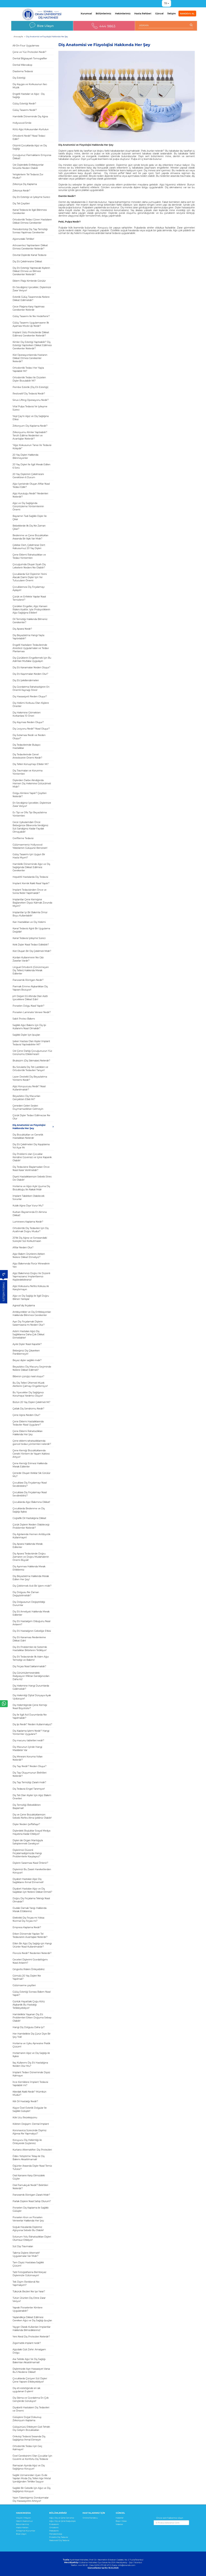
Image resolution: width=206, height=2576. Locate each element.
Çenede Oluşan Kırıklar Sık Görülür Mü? (31, 1475)
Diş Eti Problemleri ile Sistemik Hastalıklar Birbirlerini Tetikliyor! (30, 1649)
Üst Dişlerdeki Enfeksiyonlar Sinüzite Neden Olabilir (28, 166)
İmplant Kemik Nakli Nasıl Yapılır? (31, 883)
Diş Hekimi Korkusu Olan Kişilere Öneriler (31, 704)
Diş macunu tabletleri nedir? (28, 1740)
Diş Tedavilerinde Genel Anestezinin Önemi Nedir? (27, 756)
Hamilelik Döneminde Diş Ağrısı (30, 116)
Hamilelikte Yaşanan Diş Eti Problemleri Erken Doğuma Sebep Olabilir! (32, 2017)
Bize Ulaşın (45, 26)
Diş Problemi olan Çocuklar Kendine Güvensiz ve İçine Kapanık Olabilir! (32, 1157)
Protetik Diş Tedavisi (58, 2537)
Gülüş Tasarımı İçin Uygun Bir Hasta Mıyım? (29, 856)
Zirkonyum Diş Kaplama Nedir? (30, 425)
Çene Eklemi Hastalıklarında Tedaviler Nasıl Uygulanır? (28, 1423)
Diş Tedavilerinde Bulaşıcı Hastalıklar (26, 746)
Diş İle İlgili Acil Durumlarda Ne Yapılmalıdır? (30, 1716)
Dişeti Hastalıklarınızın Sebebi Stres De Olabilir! (32, 1178)
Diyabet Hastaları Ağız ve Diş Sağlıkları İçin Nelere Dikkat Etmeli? (32, 1890)
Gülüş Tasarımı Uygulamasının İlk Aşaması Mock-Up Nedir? (31, 324)
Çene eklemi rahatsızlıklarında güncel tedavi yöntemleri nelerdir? (32, 1442)
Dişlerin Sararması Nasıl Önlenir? (30, 1862)
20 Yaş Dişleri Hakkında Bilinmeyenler (25, 456)
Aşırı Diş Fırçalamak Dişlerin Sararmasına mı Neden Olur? (29, 1323)
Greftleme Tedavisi (23, 838)
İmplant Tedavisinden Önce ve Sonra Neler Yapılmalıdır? (30, 891)
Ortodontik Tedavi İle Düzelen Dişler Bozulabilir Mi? (29, 379)
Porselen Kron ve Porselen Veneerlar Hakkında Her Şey (28, 2219)
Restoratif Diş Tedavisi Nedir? (29, 393)
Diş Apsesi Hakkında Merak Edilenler (28, 1545)
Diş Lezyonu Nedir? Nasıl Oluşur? (31, 728)
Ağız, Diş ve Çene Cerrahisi (61, 2518)
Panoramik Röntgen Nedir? (28, 980)
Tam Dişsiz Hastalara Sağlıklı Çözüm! (28, 2264)
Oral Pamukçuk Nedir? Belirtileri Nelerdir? (30, 2187)
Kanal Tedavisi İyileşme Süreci (29, 938)
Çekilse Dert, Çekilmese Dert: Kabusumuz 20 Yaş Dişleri (29, 547)
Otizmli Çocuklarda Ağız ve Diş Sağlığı (30, 147)
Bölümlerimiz (103, 13)
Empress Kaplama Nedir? (27, 1927)
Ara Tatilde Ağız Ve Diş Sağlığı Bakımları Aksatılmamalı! (29, 2361)
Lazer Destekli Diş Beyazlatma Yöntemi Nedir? (30, 1078)
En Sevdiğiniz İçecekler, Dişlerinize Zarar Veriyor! (32, 289)
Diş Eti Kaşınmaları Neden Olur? (30, 673)
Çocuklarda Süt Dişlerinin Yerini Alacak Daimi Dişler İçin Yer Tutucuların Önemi (30, 577)
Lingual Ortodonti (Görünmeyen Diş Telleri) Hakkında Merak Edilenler (31, 970)
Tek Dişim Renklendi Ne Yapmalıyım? (26, 2283)
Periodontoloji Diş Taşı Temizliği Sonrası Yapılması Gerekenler (30, 231)
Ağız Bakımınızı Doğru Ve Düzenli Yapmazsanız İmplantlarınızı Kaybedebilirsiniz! (31, 1276)
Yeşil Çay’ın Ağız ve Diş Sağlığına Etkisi (31, 418)
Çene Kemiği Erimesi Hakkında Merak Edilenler (30, 1465)
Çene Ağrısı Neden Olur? (26, 1415)
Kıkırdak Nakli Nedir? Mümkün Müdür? (29, 2093)
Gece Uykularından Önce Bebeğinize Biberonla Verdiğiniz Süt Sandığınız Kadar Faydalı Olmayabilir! (30, 827)
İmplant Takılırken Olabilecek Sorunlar (28, 1197)
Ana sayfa (18, 36)
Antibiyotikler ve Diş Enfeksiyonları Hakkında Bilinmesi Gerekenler (32, 1313)
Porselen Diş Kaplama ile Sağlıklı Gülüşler (30, 2209)
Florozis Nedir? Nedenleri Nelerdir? (32, 1953)
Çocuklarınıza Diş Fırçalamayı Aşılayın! (29, 588)
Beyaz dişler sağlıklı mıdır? (27, 1360)
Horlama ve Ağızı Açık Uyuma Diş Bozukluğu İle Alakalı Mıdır (31, 1188)
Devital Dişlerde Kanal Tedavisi (29, 255)
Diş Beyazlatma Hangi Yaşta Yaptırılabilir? (28, 637)
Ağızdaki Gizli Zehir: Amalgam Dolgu (29, 2351)
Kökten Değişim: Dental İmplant (31, 2123)
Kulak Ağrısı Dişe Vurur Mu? (28, 1205)
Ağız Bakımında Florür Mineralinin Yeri (31, 1265)
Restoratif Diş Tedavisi (59, 2540)
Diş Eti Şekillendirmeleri (26, 680)
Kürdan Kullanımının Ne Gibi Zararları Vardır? (28, 959)
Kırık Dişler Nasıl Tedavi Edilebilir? (31, 944)
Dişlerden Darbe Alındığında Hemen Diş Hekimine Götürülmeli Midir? (32, 783)
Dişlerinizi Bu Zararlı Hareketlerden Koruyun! (32, 1871)
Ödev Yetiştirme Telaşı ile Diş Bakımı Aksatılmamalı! (29, 2158)
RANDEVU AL (187, 13)
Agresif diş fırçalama (24, 1305)
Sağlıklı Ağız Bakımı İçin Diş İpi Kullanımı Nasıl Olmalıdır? (29, 1027)
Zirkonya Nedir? (21, 190)
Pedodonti (54, 2530)
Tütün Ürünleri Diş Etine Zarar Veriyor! (29, 2299)
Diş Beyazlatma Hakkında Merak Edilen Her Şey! (31, 1578)
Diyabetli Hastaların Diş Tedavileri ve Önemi (31, 2409)
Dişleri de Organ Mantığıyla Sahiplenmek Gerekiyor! (28, 1842)
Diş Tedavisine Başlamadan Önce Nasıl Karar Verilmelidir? (31, 1168)
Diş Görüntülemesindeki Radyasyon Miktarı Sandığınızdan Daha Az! (31, 1676)
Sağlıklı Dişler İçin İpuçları (26, 1034)
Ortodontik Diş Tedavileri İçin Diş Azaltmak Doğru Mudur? (31, 1230)
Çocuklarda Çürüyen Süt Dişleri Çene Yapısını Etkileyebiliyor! (30, 2380)
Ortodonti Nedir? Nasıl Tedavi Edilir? (29, 137)
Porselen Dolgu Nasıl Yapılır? (28, 1005)
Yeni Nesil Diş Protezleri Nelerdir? (31, 2336)
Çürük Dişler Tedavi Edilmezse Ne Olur (31, 1117)
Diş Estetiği (19, 77)
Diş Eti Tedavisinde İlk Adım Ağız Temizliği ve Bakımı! (31, 1658)
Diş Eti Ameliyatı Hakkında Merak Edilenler (31, 1613)
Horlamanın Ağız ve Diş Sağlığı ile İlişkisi (31, 2055)
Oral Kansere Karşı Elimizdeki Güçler (29, 2177)
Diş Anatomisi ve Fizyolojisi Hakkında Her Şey (29, 1127)
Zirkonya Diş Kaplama (25, 184)
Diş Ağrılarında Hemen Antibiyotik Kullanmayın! (31, 1536)
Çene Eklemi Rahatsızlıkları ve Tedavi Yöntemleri (29, 556)
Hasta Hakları (22, 2527)
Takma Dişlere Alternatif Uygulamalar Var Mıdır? (26, 2254)
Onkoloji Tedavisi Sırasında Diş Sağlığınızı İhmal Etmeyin (29, 2438)
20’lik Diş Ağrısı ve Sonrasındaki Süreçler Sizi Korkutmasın (30, 1239)
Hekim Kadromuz (24, 2521)
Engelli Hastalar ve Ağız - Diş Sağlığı (29, 95)
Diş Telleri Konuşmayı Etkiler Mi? (31, 764)
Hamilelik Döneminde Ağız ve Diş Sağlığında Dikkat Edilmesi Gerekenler (31, 867)
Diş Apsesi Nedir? (22, 628)
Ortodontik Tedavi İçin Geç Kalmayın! (27, 2448)
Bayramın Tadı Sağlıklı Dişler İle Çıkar (30, 518)
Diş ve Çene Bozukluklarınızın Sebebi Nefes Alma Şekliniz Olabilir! (32, 1816)
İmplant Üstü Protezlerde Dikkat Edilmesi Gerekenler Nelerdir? (31, 334)
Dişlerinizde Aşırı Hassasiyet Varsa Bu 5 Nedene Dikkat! (31, 2370)
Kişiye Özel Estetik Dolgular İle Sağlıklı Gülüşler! (30, 2109)
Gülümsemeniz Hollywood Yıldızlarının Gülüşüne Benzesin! (30, 846)
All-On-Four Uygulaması (26, 45)
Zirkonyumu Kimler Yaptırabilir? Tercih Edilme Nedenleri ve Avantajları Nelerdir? (30, 435)
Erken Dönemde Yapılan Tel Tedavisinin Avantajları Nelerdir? (30, 1935)
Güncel (159, 13)
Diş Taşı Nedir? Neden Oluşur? (30, 1766)
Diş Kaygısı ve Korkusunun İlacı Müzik (30, 86)
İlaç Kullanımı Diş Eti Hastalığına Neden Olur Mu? (30, 2064)
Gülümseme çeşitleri (24, 1985)
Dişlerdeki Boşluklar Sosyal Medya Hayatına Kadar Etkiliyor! (31, 1832)
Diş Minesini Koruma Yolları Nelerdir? (27, 1758)
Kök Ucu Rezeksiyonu (25, 2117)
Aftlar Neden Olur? (23, 1247)
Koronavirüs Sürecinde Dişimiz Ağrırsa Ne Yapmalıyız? (30, 2132)
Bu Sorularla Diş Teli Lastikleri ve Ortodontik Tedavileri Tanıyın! (30, 1069)
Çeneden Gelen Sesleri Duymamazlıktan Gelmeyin (28, 1107)
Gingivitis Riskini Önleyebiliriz (29, 1969)
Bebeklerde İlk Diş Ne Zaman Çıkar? (29, 527)
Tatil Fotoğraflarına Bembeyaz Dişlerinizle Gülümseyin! (29, 2274)
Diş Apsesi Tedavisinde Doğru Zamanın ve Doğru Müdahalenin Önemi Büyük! (31, 1556)
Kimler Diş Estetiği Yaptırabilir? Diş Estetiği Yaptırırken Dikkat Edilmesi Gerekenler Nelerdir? (32, 345)
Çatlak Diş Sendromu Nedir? (28, 1408)
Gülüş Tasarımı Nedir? (25, 110)
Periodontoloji (55, 2534)
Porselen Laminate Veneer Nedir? (32, 1012)
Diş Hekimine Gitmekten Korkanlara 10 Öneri (27, 714)
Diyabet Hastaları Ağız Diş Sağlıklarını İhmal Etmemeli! (28, 1881)
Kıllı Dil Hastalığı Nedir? (25, 2101)
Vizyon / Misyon (23, 2518)
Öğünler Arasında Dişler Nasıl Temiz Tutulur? (32, 2167)
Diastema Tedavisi (23, 71)
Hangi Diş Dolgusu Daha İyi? (29, 2027)
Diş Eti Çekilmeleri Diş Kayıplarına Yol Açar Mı (31, 1146)
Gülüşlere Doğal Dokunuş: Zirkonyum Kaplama (27, 2419)
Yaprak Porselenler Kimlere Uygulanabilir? (27, 2309)
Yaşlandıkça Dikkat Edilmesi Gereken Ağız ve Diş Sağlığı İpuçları (32, 2319)
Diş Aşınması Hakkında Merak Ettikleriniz (29, 1568)
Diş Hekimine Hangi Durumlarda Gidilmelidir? (31, 1687)
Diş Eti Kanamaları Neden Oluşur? (31, 667)
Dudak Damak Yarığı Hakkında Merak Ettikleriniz (30, 1910)
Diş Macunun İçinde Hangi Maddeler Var (27, 1748)
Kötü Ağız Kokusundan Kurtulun (31, 129)
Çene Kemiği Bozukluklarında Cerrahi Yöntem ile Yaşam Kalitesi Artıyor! (31, 1453)
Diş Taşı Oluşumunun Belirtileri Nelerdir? (30, 1774)
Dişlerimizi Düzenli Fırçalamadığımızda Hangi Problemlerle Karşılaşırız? (27, 1853)
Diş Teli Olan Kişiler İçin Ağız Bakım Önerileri (32, 1797)
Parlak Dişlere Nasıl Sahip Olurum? (32, 2201)
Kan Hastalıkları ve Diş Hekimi (29, 922)
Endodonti (54, 2524)
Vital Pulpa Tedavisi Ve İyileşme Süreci (30, 408)
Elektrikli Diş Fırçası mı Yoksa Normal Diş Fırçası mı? (28, 1919)
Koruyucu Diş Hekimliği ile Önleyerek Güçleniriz (27, 2142)
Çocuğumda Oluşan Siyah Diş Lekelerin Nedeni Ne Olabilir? (29, 566)
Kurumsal (86, 13)
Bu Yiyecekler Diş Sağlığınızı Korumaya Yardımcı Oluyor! (28, 1394)
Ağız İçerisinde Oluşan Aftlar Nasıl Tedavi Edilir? (31, 485)
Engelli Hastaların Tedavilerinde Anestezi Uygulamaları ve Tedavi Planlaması (31, 648)
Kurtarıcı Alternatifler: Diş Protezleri (32, 2149)
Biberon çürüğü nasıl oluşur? (28, 1376)
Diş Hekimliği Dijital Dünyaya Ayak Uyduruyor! (32, 1697)
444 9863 (107, 26)
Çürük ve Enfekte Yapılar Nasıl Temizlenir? (29, 598)
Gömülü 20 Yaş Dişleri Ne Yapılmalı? (27, 1977)
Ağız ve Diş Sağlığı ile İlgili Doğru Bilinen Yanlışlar (31, 1297)
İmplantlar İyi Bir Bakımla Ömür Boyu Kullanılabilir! (30, 914)
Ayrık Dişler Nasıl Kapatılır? (27, 1344)
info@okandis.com (126, 2565)
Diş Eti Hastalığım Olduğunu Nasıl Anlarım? (31, 1623)
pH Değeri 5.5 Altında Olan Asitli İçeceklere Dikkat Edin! (30, 998)
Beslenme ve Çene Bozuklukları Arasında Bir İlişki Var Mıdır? (30, 537)
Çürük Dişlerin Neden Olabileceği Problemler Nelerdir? (31, 1526)
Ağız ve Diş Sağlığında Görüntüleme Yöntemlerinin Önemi (28, 506)
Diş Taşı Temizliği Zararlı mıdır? (29, 1782)
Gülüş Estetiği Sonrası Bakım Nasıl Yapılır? (32, 1993)
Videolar (119, 2524)
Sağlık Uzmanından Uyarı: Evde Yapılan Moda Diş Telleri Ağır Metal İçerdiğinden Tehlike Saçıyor (32, 2478)
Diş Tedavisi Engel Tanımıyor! (29, 1788)
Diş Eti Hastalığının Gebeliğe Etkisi (32, 1630)
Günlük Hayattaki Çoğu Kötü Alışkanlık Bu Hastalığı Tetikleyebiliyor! (29, 2004)
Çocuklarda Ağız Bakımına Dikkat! (31, 1502)
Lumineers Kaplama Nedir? (28, 1221)
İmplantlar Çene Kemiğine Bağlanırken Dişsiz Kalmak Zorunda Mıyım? (32, 902)
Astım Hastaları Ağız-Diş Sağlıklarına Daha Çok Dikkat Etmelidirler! (28, 1334)
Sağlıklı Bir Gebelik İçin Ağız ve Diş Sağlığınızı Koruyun (32, 2490)
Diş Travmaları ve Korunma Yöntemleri (27, 772)
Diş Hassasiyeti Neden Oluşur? (30, 696)
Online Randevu (90, 2518)
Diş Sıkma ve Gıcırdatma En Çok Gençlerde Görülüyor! (31, 2399)
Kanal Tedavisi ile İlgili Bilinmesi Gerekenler (30, 211)
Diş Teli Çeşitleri (21, 203)
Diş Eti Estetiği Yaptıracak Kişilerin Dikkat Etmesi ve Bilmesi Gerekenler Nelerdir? (31, 271)
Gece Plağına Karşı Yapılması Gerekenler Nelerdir (28, 308)
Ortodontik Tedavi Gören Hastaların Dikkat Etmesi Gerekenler (32, 221)
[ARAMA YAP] (165, 25)
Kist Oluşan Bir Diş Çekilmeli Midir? (32, 951)
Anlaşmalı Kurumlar (25, 2530)
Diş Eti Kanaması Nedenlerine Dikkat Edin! (29, 1639)
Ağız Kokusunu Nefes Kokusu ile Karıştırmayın (31, 1288)
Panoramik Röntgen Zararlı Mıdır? (31, 2194)
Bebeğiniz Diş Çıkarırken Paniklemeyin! (26, 1352)
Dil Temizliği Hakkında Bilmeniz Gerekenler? (30, 621)
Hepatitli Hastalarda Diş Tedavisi (30, 876)
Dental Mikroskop (22, 64)
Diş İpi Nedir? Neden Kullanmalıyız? (32, 1724)
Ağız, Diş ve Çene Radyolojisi (62, 2521)
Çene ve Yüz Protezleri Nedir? (29, 52)
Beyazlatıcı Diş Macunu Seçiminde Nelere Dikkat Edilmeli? (32, 1368)
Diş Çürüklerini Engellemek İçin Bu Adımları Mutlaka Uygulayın (32, 659)
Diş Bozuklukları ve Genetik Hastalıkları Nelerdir (28, 1136)
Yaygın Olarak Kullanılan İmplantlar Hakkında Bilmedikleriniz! (32, 2328)
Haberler (120, 2518)
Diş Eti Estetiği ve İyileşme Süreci (31, 197)
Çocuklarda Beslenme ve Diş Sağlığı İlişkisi (29, 1510)
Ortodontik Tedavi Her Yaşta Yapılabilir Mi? (28, 369)
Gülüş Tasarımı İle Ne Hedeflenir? (31, 316)
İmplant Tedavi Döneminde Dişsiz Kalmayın (31, 2074)
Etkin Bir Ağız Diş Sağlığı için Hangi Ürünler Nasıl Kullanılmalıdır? (32, 1945)
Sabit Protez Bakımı (24, 1018)
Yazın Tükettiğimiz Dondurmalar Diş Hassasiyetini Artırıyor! (31, 2499)
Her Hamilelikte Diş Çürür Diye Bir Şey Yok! (32, 2035)
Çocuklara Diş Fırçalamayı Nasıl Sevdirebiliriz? (30, 1484)
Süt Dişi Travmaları (23, 2246)
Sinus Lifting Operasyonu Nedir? (31, 400)
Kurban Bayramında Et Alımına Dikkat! (30, 1214)
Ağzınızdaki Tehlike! (23, 238)
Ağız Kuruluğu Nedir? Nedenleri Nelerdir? (30, 495)
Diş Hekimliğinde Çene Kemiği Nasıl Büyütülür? (30, 1707)
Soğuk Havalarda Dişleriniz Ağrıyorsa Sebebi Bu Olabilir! (28, 2229)
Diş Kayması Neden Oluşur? (28, 722)
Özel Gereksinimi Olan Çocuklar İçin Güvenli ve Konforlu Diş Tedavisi (32, 2457)
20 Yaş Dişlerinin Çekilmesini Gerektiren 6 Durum (28, 476)
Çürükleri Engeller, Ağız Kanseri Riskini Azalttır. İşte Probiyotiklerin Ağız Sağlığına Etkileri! (31, 609)
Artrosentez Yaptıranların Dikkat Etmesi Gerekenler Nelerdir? (30, 247)
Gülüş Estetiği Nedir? (24, 103)
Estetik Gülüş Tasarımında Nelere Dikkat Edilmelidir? (31, 298)
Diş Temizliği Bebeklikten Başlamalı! (27, 1806)
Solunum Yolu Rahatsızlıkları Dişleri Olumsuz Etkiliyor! (32, 2238)
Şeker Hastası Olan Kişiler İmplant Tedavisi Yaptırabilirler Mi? (31, 1043)
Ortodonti (54, 2527)
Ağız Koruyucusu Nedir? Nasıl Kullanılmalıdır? (29, 1088)
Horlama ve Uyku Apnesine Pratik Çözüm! (31, 2045)
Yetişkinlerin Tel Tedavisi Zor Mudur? (28, 176)
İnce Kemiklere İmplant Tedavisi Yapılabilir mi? (30, 2084)
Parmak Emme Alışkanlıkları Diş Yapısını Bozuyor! (30, 988)
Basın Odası (121, 2521)
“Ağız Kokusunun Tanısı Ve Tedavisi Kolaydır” (32, 447)
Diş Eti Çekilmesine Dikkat (27, 261)
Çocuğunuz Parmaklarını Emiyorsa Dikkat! (32, 157)
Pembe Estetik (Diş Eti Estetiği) (30, 387)
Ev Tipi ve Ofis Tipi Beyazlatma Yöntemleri (30, 814)
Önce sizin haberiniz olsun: (169, 2518)
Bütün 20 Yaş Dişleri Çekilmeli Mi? (31, 1402)
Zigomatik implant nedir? (27, 2343)
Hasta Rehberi (142, 13)
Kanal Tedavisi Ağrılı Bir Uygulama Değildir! (31, 930)
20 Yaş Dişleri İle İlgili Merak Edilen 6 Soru (31, 466)
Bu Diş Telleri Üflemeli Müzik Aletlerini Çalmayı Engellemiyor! (30, 1384)
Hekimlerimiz (123, 13)
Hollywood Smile (22, 122)
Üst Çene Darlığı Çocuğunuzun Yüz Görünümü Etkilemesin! (32, 1052)
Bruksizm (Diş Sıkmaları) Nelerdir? (31, 1060)
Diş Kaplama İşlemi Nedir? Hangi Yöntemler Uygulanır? (31, 1732)
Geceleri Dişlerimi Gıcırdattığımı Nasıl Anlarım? (30, 1961)
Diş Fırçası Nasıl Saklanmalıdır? (29, 1666)
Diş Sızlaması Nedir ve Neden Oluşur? (29, 737)
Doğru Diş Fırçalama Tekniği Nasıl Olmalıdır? (31, 1900)
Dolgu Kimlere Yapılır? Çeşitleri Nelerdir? (30, 795)
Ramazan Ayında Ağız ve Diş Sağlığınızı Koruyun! (29, 2467)
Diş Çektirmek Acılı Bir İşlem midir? (32, 1585)
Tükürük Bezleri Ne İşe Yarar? (29, 2291)
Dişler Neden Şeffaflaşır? (26, 1824)
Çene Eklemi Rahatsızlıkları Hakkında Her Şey (27, 1433)
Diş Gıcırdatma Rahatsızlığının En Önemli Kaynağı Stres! (31, 688)
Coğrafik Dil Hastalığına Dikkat (29, 1518)
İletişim (171, 13)
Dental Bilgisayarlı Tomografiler (30, 58)
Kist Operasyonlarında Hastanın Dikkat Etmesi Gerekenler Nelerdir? (30, 358)
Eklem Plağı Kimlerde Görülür (29, 280)
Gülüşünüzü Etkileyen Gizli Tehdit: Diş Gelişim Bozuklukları (31, 2428)
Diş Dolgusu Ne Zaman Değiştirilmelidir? (26, 1594)
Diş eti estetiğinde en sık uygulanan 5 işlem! (26, 2390)
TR (165, 3)
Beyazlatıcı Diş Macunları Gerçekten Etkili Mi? (26, 1098)
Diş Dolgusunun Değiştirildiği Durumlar (29, 1603)
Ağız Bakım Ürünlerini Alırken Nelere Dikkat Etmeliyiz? (29, 1255)
